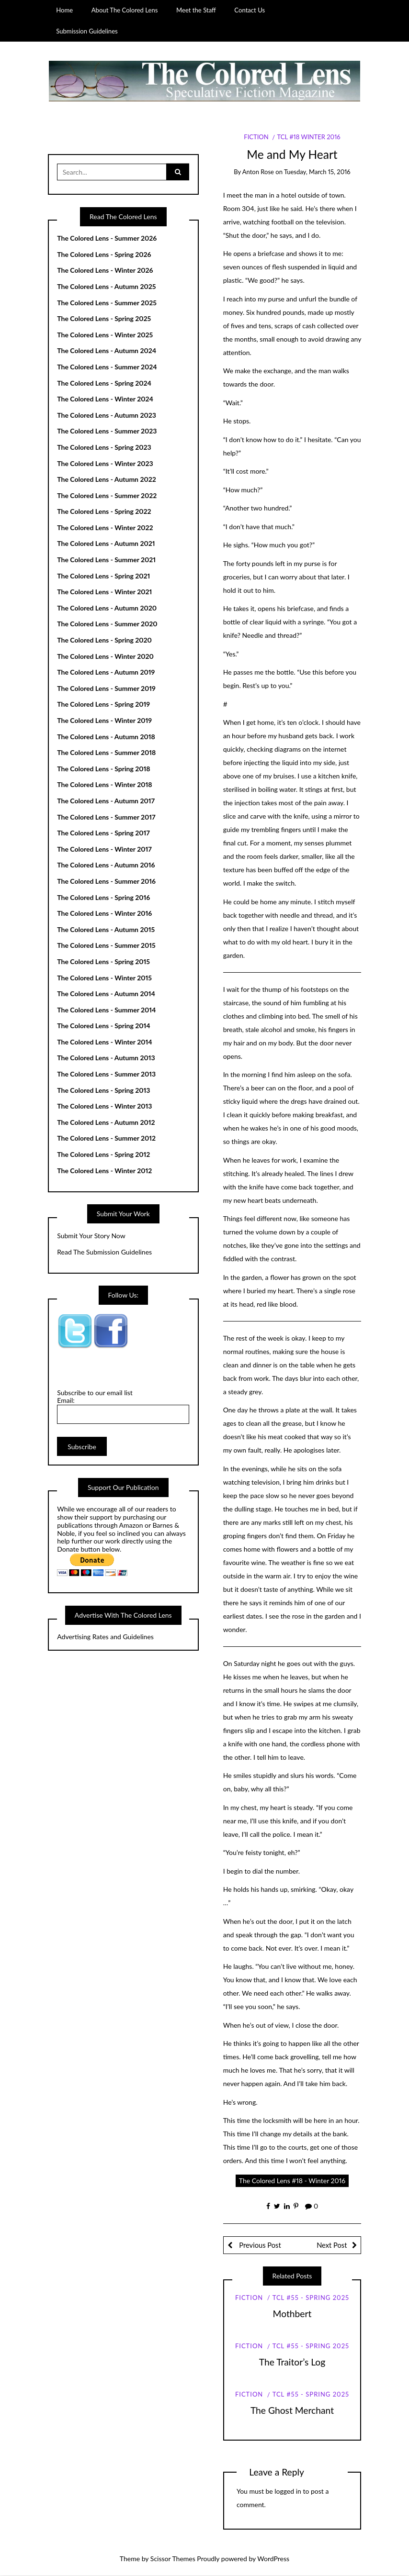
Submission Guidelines (87, 31)
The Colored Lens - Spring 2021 (103, 576)
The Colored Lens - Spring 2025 (104, 319)
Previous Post (259, 2245)
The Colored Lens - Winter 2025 (105, 335)
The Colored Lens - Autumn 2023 (106, 415)
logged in (287, 2491)
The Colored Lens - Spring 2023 (104, 448)
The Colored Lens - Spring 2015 (103, 962)
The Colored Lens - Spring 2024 (104, 383)
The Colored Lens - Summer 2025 (107, 303)
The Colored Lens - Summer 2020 (107, 624)
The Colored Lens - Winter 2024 (105, 399)
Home (64, 10)
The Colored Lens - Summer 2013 (106, 1074)
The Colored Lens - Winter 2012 (104, 1170)
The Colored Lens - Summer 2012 (106, 1138)
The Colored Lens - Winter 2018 (104, 785)
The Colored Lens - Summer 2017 (106, 817)
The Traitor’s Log (292, 2362)
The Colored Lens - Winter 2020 (105, 656)
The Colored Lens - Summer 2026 (107, 238)
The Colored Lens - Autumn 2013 (106, 1058)
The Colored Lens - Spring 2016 (103, 897)
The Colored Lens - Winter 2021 (104, 592)
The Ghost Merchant (292, 2410)
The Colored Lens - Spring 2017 (103, 833)
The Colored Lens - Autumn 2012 (106, 1123)
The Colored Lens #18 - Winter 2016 (292, 2180)
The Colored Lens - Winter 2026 (105, 270)
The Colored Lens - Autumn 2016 (106, 865)
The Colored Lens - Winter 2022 (105, 528)
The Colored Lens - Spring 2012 (103, 1155)
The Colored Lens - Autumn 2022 (106, 480)
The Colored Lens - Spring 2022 (104, 512)
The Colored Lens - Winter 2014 (104, 1042)
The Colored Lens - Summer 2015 (106, 946)
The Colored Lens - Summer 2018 (106, 753)
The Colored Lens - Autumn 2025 (106, 287)
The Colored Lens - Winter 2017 (104, 849)
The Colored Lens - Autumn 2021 (106, 544)
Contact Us (249, 10)
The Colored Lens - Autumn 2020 (107, 608)
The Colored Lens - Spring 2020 (104, 640)
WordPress (273, 2559)
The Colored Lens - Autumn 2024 (106, 351)
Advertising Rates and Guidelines (105, 1637)
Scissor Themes (172, 2559)
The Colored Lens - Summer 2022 (107, 495)
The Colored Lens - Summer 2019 (106, 688)
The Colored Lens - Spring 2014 (103, 1026)
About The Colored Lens (124, 10)
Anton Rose (258, 172)
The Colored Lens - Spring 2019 (103, 704)
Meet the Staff (196, 10)
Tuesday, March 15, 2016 (317, 172)
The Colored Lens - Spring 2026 (104, 254)
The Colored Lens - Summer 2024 (107, 367)
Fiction (256, 137)
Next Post (332, 2245)
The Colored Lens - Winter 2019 (104, 721)
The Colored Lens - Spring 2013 (103, 1090)
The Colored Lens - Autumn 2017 (106, 801)
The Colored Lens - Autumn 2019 (106, 672)
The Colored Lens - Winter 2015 (104, 978)
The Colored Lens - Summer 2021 (106, 560)
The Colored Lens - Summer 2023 (107, 431)
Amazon (131, 1525)
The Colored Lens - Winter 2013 (104, 1106)
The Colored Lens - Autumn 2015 (106, 929)
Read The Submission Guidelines (104, 1252)
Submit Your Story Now (91, 1236)
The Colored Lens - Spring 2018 (103, 769)
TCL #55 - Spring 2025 (311, 2297)
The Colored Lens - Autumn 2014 (106, 994)
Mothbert (292, 2313)
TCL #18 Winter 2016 (309, 137)
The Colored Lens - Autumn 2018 (106, 737)
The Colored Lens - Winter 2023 (105, 463)
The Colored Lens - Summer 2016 (106, 881)
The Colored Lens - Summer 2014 (106, 1010)
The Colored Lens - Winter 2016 (104, 914)
